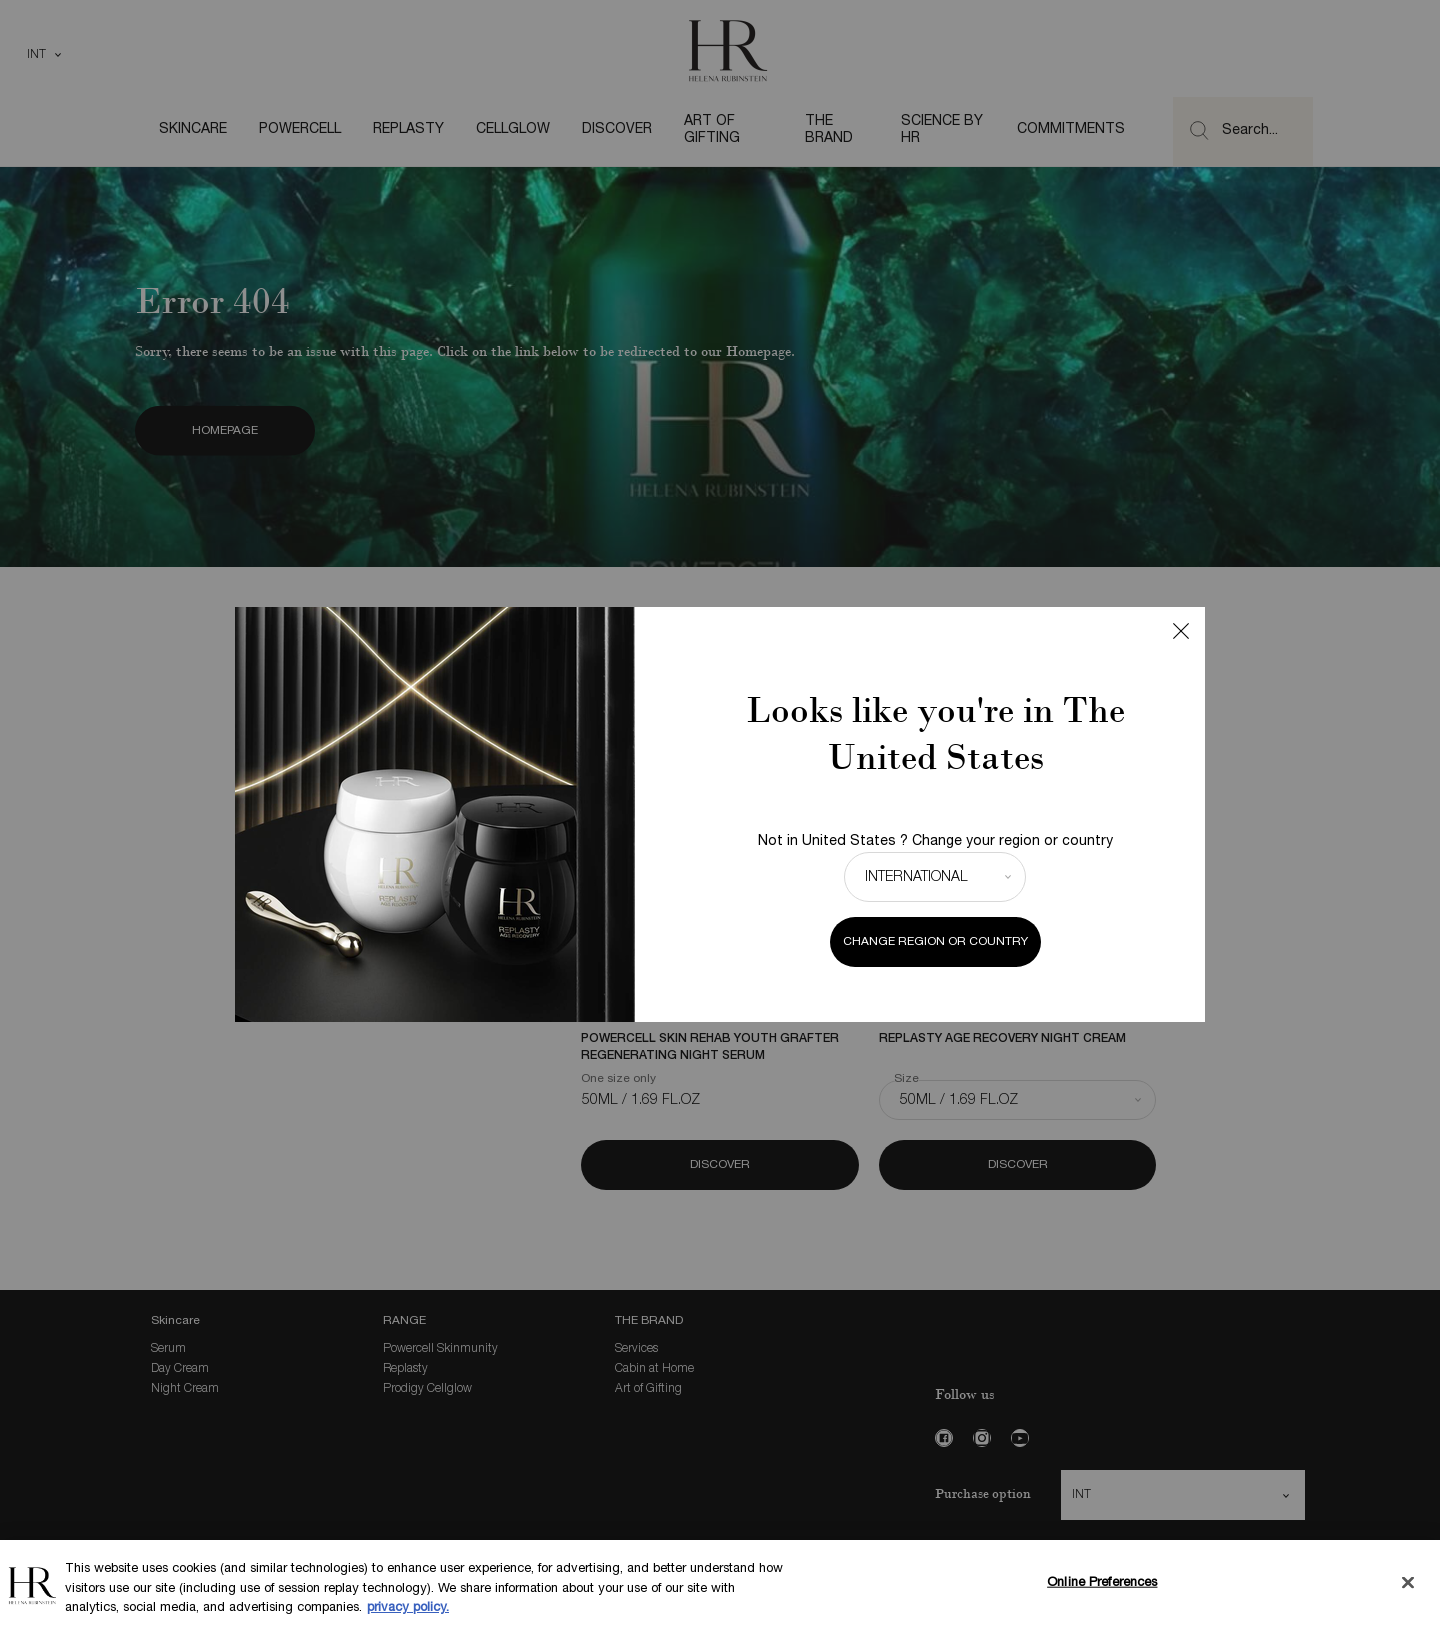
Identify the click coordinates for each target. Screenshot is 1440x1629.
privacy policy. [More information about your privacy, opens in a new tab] (408, 1610)
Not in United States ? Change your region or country (935, 841)
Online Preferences (1102, 1584)
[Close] (1408, 1583)
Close (1181, 631)
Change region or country (935, 941)
